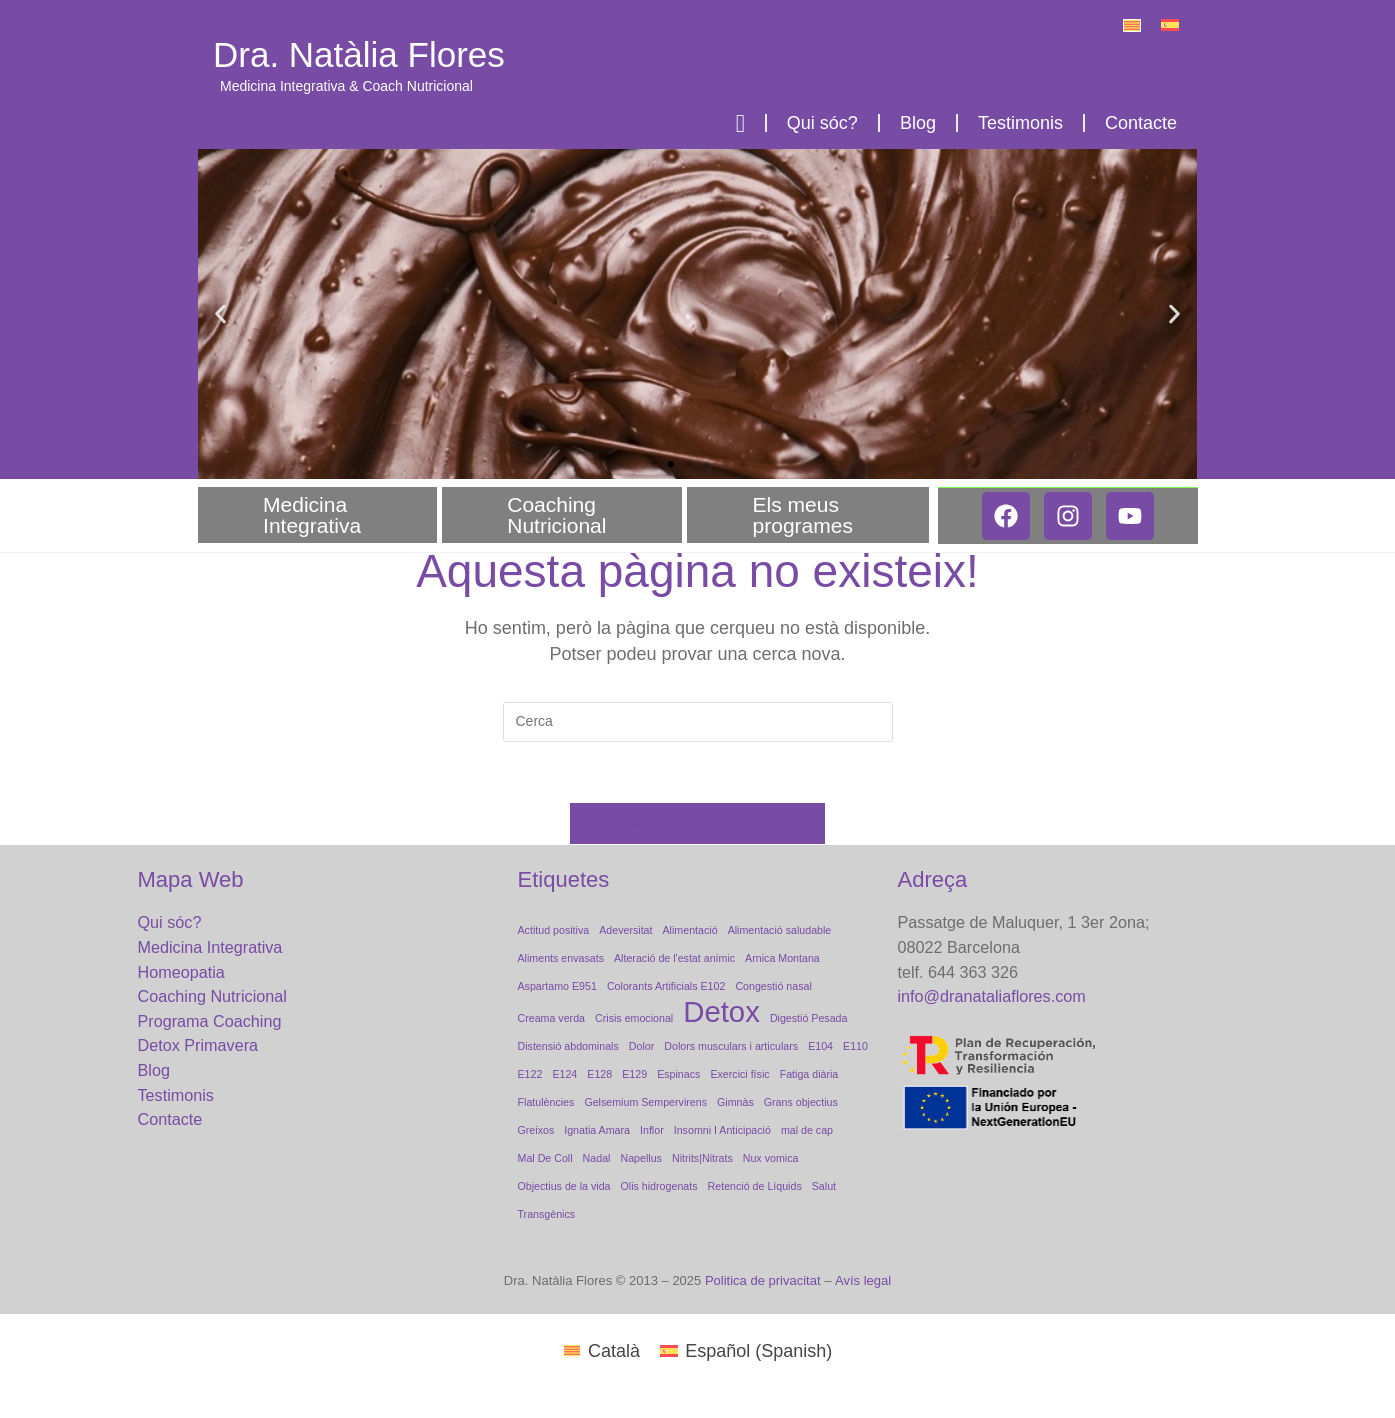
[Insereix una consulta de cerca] (698, 722)
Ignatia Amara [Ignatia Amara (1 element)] (597, 1130)
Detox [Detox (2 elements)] (721, 1012)
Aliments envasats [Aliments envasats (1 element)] (561, 958)
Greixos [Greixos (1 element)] (536, 1130)
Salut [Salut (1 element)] (824, 1186)
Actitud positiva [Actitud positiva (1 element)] (554, 930)
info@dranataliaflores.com (992, 996)
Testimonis (1020, 123)
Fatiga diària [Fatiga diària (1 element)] (809, 1074)
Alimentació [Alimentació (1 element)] (690, 930)
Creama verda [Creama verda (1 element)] (552, 1018)
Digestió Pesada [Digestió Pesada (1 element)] (809, 1018)
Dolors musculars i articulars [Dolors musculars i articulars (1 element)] (731, 1046)
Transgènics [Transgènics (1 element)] (547, 1214)
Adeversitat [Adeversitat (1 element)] (625, 930)
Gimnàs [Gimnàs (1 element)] (735, 1102)
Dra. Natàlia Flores (359, 54)
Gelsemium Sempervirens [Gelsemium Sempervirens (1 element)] (645, 1102)
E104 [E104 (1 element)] (820, 1046)
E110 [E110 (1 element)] (855, 1046)
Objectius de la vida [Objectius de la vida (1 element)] (564, 1186)
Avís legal (863, 1280)
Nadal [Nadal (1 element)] (597, 1158)
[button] (220, 313)
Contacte (1141, 123)
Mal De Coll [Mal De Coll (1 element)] (545, 1158)
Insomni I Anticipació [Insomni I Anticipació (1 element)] (722, 1130)
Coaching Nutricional (561, 515)
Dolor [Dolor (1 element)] (641, 1046)
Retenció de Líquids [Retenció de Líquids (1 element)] (755, 1186)
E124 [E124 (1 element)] (564, 1074)
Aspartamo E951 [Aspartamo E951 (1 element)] (557, 986)
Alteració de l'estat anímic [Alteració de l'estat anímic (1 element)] (674, 958)
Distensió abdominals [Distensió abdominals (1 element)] (568, 1046)
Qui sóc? (822, 123)
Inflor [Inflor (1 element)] (652, 1130)
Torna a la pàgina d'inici (698, 823)
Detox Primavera (198, 1045)
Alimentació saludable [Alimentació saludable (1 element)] (780, 930)
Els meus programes (808, 515)
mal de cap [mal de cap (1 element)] (807, 1130)
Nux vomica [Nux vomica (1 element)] (771, 1158)
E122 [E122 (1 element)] (530, 1074)
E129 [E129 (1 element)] (634, 1074)
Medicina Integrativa (317, 515)
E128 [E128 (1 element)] (599, 1074)
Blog (918, 123)
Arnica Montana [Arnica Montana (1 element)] (782, 958)
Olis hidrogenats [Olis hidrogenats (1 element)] (659, 1186)
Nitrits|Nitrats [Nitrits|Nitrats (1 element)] (702, 1158)
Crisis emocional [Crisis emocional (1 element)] (634, 1018)
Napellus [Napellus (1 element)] (640, 1158)
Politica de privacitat (763, 1280)
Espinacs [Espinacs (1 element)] (678, 1074)
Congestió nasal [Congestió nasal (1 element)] (773, 986)
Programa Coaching (210, 1021)
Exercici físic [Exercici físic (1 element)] (739, 1074)
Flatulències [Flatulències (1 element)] (546, 1102)
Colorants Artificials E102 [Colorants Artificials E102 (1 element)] (666, 986)
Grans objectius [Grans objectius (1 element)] (801, 1102)
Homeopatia (181, 972)
